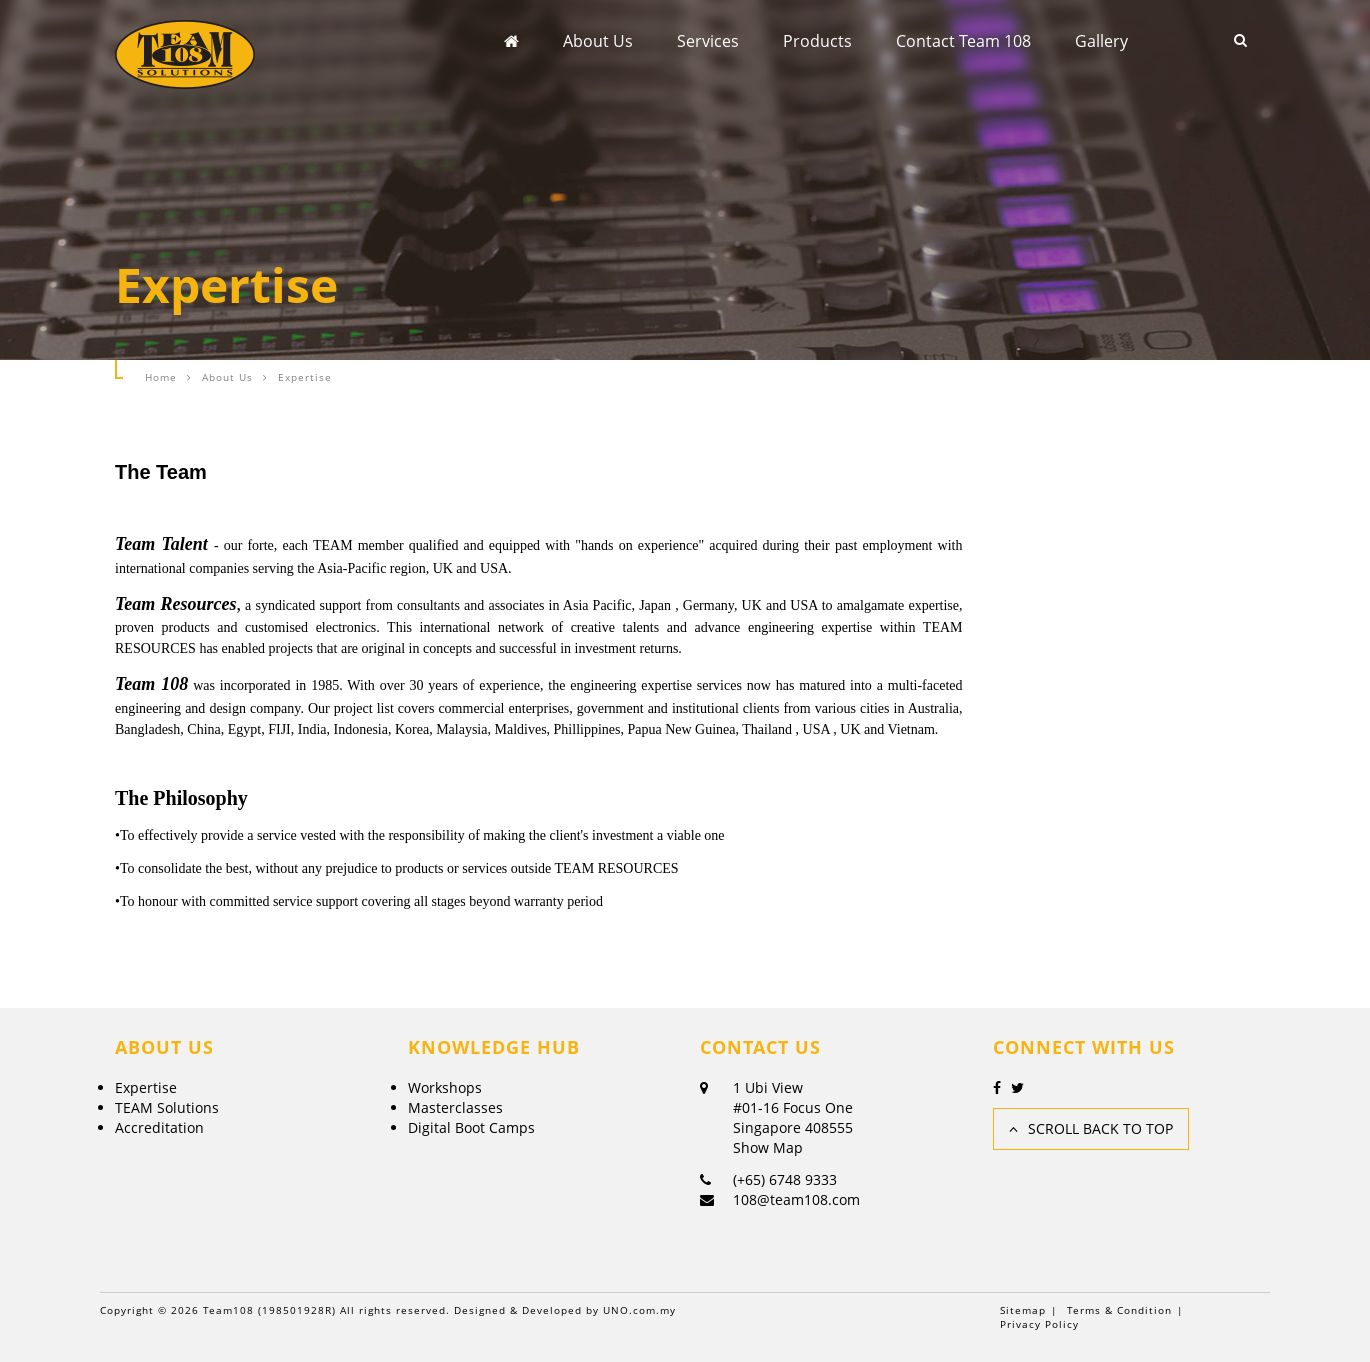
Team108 (228, 1310)
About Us (598, 41)
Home (161, 377)
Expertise (146, 1087)
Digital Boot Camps (471, 1127)
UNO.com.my (639, 1310)
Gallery (1101, 41)
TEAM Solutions (167, 1107)
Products (817, 41)
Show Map (768, 1147)
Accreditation (159, 1127)
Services (708, 41)
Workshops (445, 1087)
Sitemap (1023, 1310)
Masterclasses (455, 1107)
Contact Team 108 (963, 41)
